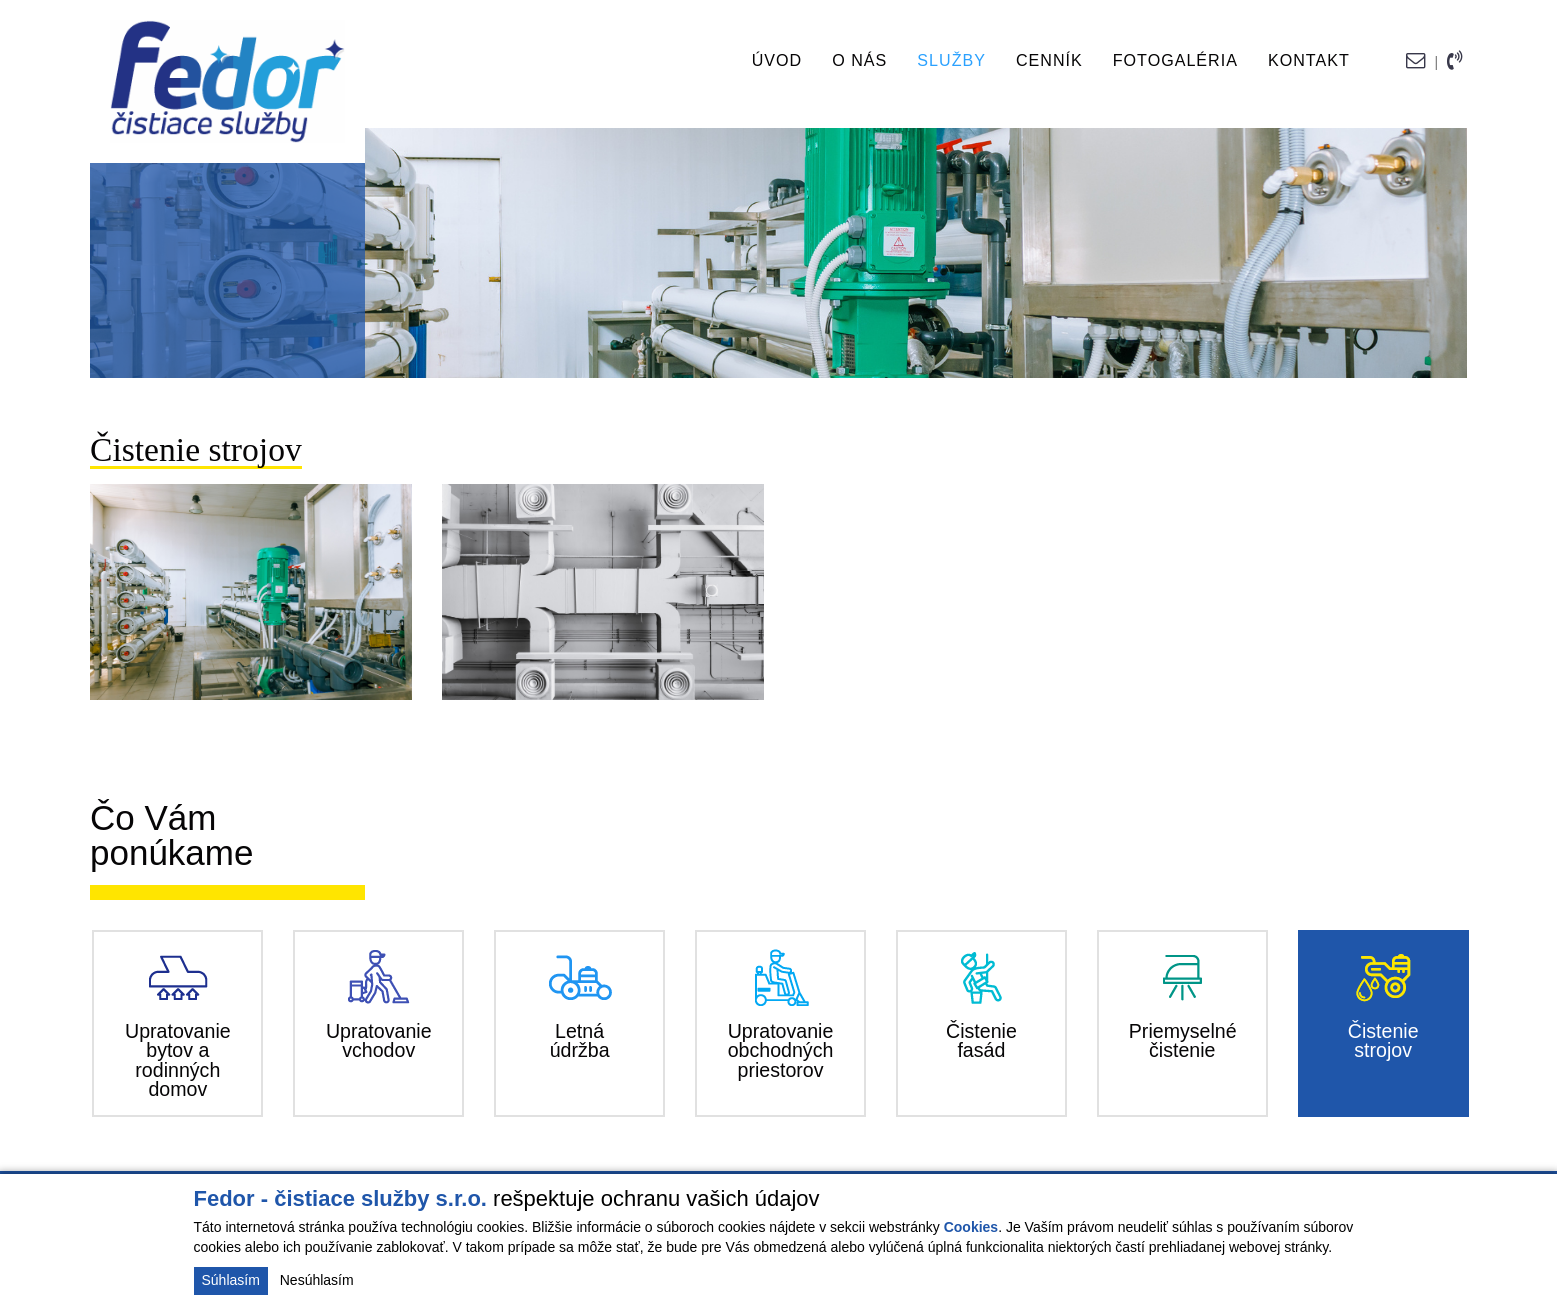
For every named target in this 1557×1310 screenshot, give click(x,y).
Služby (951, 60)
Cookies (971, 1227)
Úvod (777, 60)
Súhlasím (231, 1280)
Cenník (1049, 60)
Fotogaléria (1175, 60)
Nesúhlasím (317, 1280)
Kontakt (1309, 60)
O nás (859, 60)
